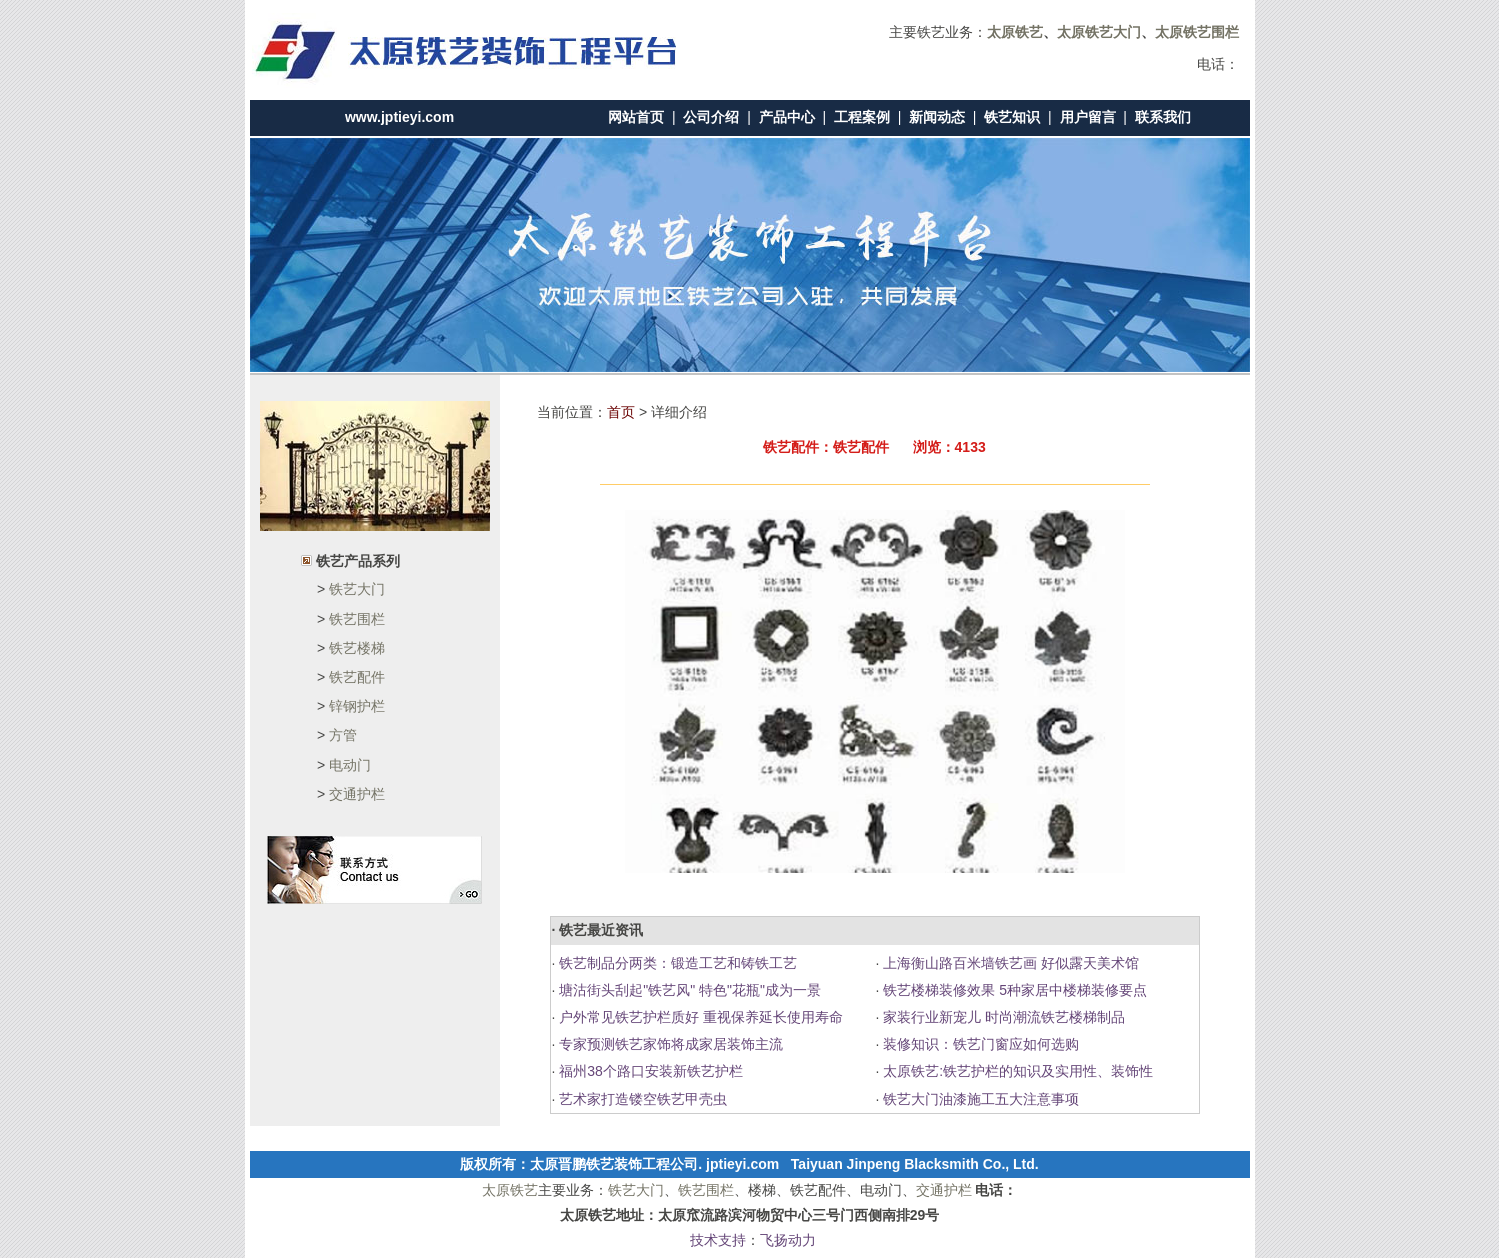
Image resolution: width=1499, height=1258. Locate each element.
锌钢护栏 (357, 706)
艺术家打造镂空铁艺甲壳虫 (641, 1099)
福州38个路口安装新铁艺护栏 (648, 1071)
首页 (621, 412)
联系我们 (1163, 117)
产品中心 (787, 117)
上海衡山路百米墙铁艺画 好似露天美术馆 (1009, 963)
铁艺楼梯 (357, 648)
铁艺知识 (1012, 117)
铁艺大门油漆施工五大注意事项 (979, 1099)
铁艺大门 (357, 589)
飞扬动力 (788, 1240)
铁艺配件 (357, 677)
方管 (343, 735)
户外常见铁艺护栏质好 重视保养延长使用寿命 (699, 1017)
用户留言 (1088, 117)
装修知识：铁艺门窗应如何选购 (979, 1044)
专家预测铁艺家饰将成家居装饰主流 (669, 1044)
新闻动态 (937, 117)
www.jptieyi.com (399, 117)
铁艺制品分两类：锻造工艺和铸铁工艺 (676, 963)
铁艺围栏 (357, 619)
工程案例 (862, 117)
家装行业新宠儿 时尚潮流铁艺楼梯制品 (1002, 1017)
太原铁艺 (510, 1190)
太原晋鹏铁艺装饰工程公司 (614, 1164)
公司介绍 (711, 117)
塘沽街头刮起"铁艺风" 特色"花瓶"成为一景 (688, 990)
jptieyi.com (742, 1164)
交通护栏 (357, 794)
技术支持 (718, 1240)
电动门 (350, 765)
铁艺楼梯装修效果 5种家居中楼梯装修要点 (1013, 990)
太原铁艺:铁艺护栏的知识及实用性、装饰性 (1016, 1071)
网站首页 (636, 117)
